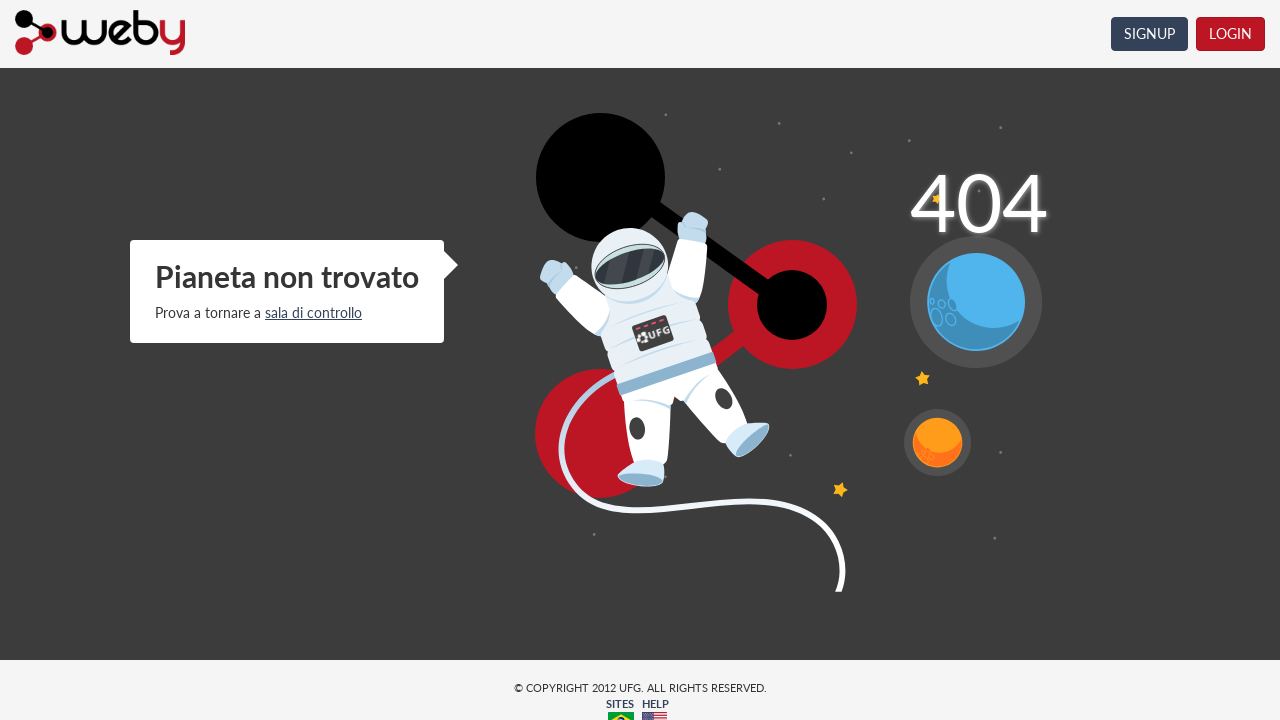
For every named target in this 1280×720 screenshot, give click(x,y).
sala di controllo (313, 312)
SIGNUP (1149, 33)
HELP (655, 703)
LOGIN (1230, 33)
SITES (620, 703)
